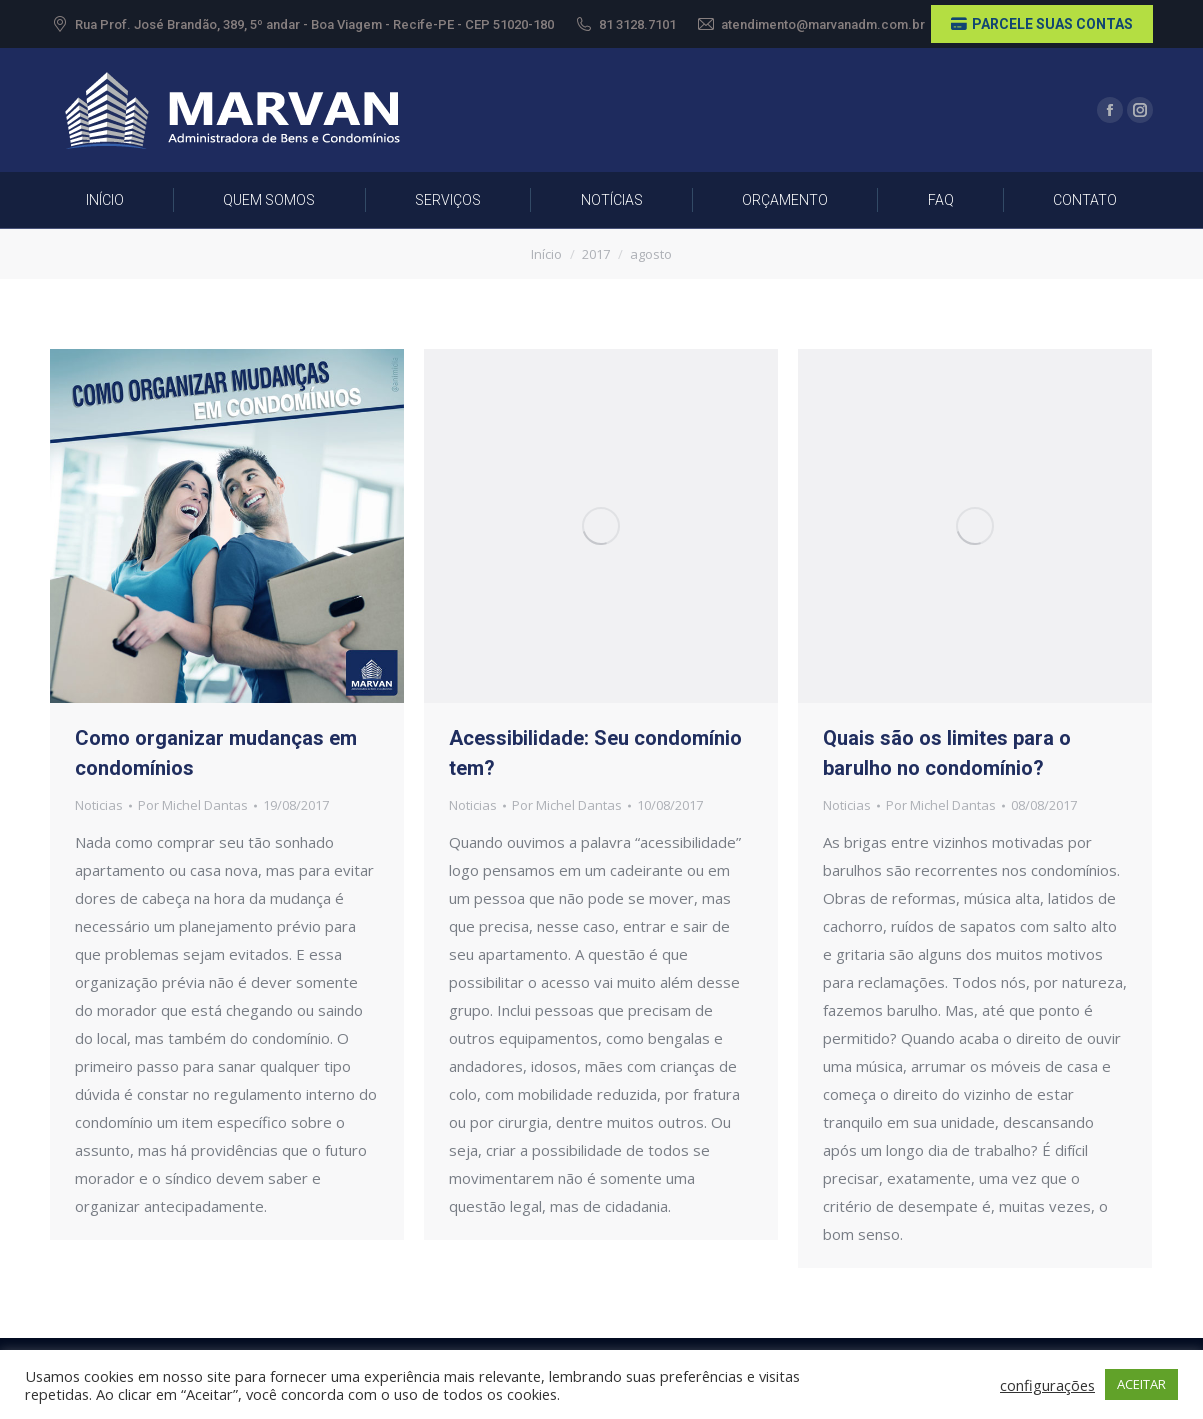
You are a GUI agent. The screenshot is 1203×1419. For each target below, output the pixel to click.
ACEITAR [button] (1141, 1384)
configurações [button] (1047, 1385)
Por (193, 805)
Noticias (99, 805)
